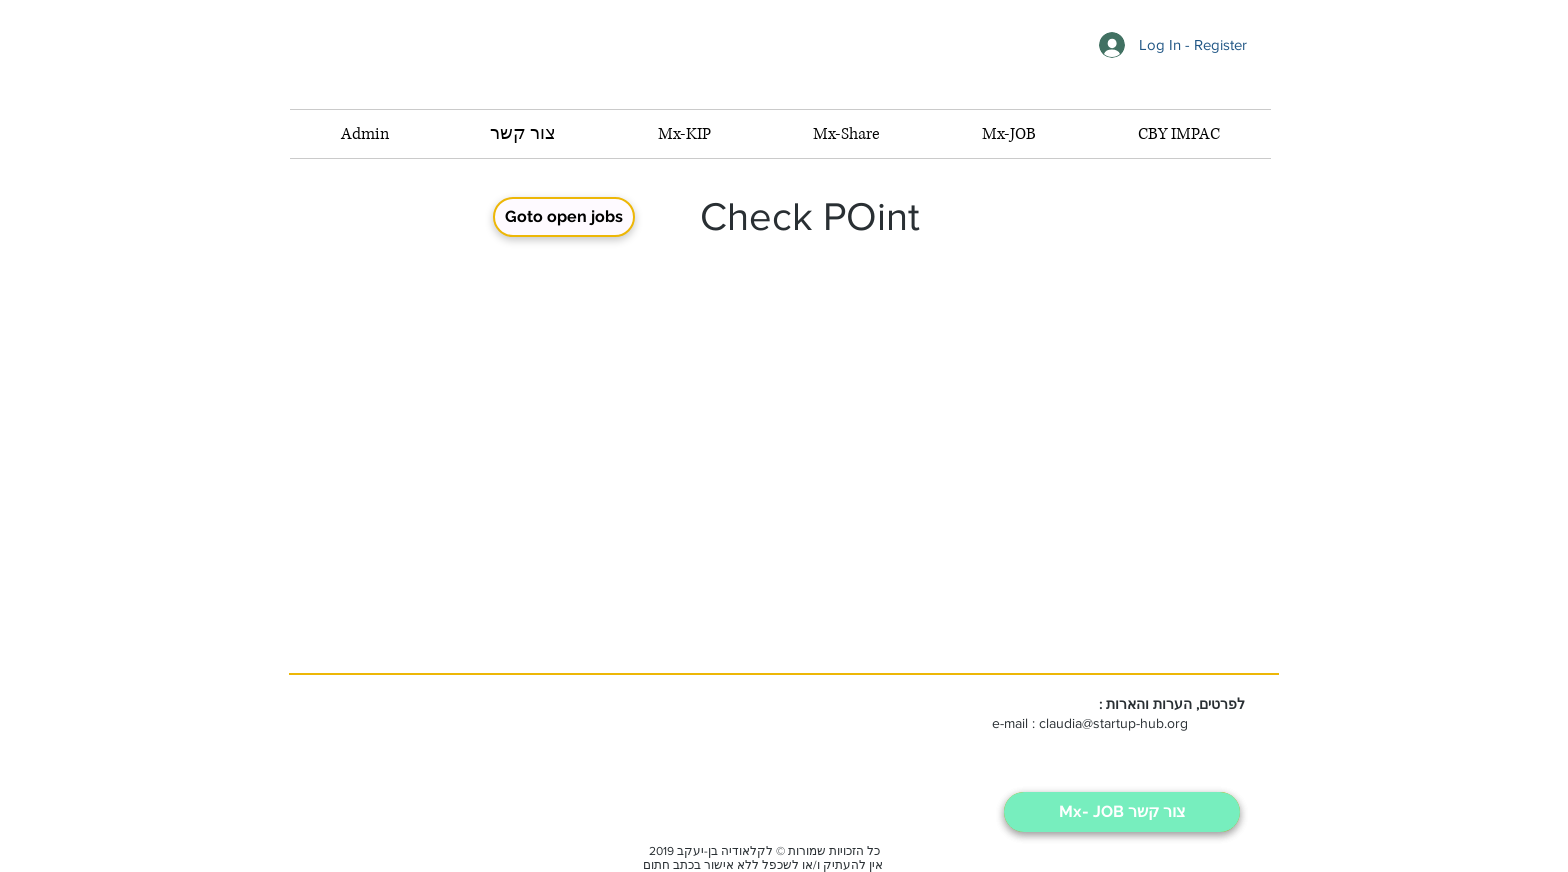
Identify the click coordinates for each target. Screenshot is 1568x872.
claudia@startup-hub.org (1113, 723)
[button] (1009, 134)
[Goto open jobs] (564, 217)
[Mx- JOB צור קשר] (1122, 812)
